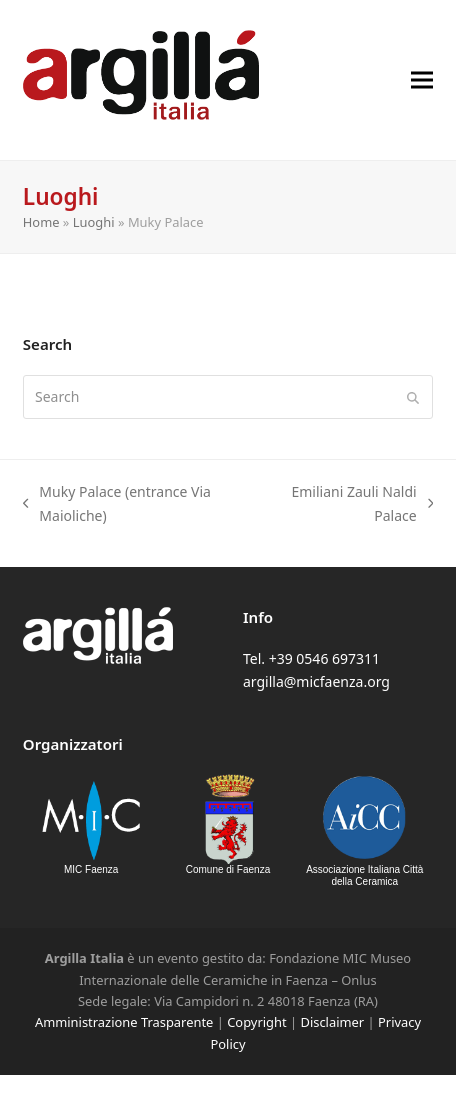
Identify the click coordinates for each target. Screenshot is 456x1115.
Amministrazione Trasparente (124, 1022)
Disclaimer (332, 1022)
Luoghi (94, 222)
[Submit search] (413, 397)
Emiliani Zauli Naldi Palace (351, 504)
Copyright (256, 1022)
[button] (422, 79)
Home (41, 222)
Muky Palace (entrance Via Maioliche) (117, 504)
